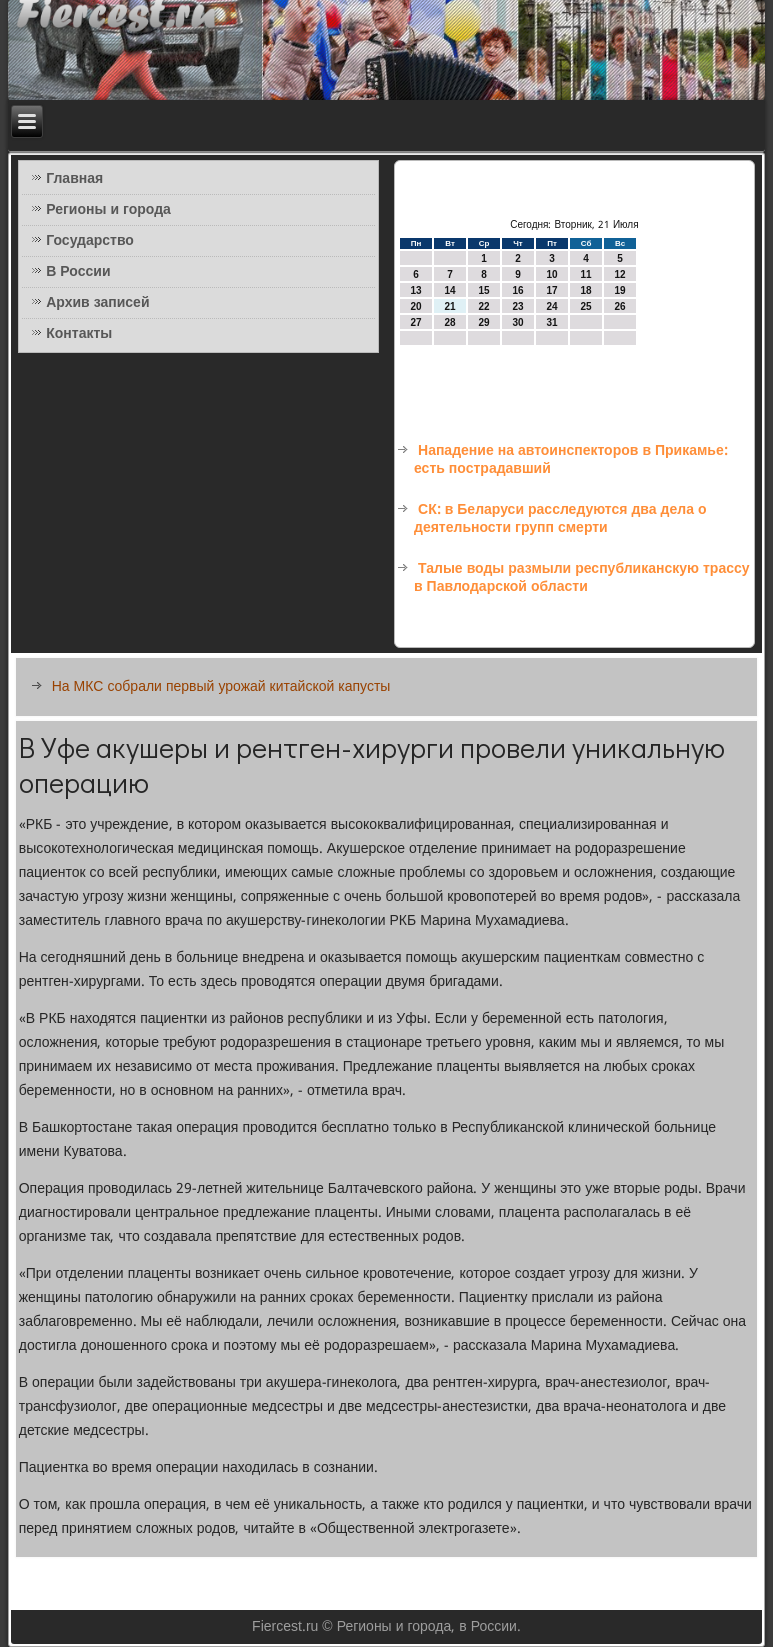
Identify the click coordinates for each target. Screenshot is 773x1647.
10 (551, 274)
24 (551, 306)
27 (415, 322)
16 (517, 290)
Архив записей (97, 303)
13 (415, 290)
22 (483, 306)
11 (585, 274)
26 (619, 306)
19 (619, 290)
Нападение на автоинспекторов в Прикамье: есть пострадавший (571, 460)
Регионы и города (108, 210)
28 (449, 322)
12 (619, 274)
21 (449, 306)
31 (551, 322)
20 (415, 306)
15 (483, 290)
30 (517, 322)
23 (517, 306)
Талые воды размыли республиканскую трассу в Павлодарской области (582, 578)
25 (585, 306)
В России (78, 272)
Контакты (79, 334)
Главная (74, 179)
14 (449, 290)
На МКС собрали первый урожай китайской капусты (221, 687)
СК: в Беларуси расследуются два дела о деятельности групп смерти (560, 519)
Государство (90, 241)
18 (585, 290)
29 (483, 322)
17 (551, 290)
